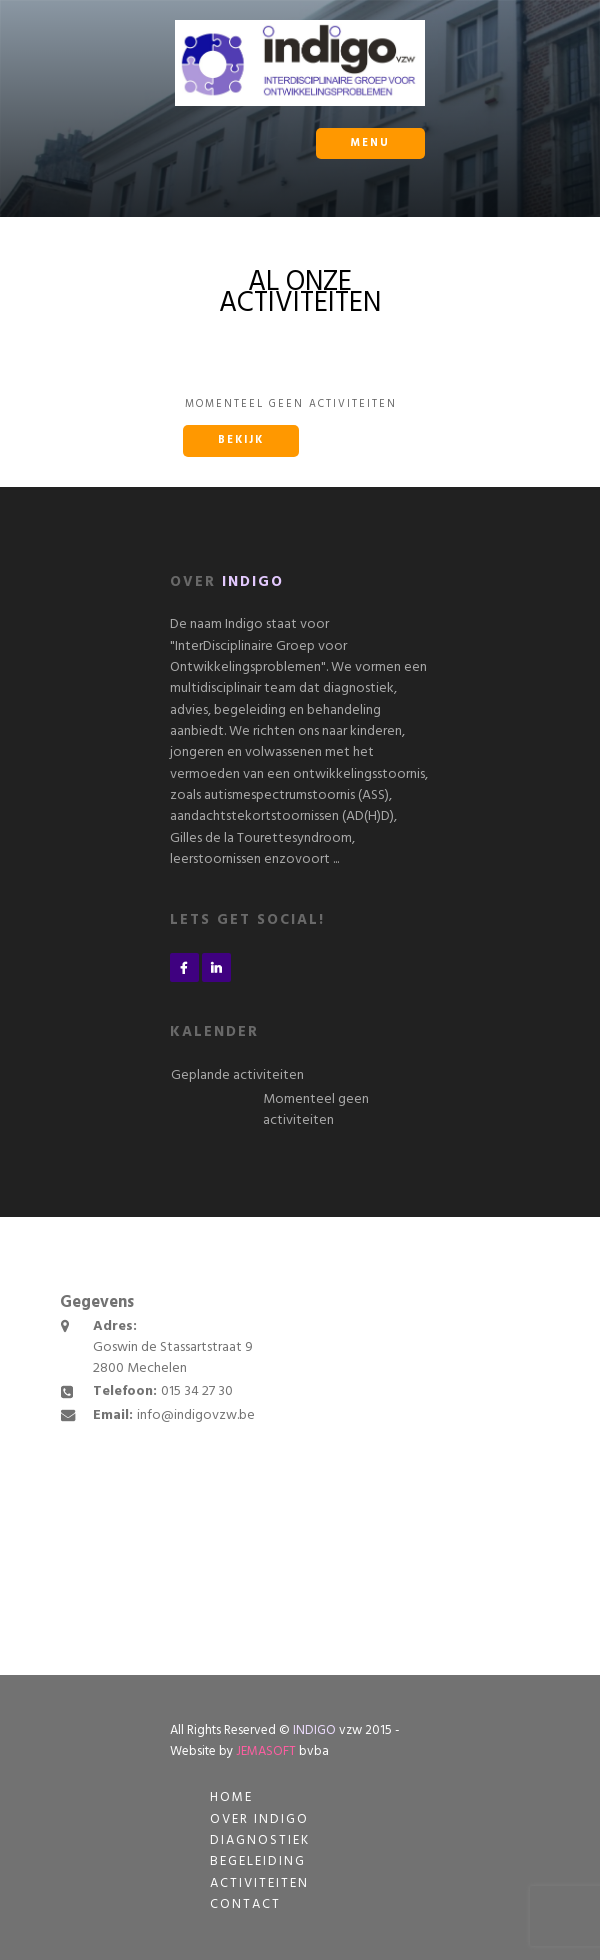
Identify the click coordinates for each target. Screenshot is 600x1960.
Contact (245, 1904)
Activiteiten (259, 1883)
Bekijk (241, 440)
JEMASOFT (266, 1751)
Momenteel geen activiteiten (316, 1110)
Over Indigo (259, 1819)
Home (231, 1797)
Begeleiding (258, 1861)
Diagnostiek (260, 1840)
